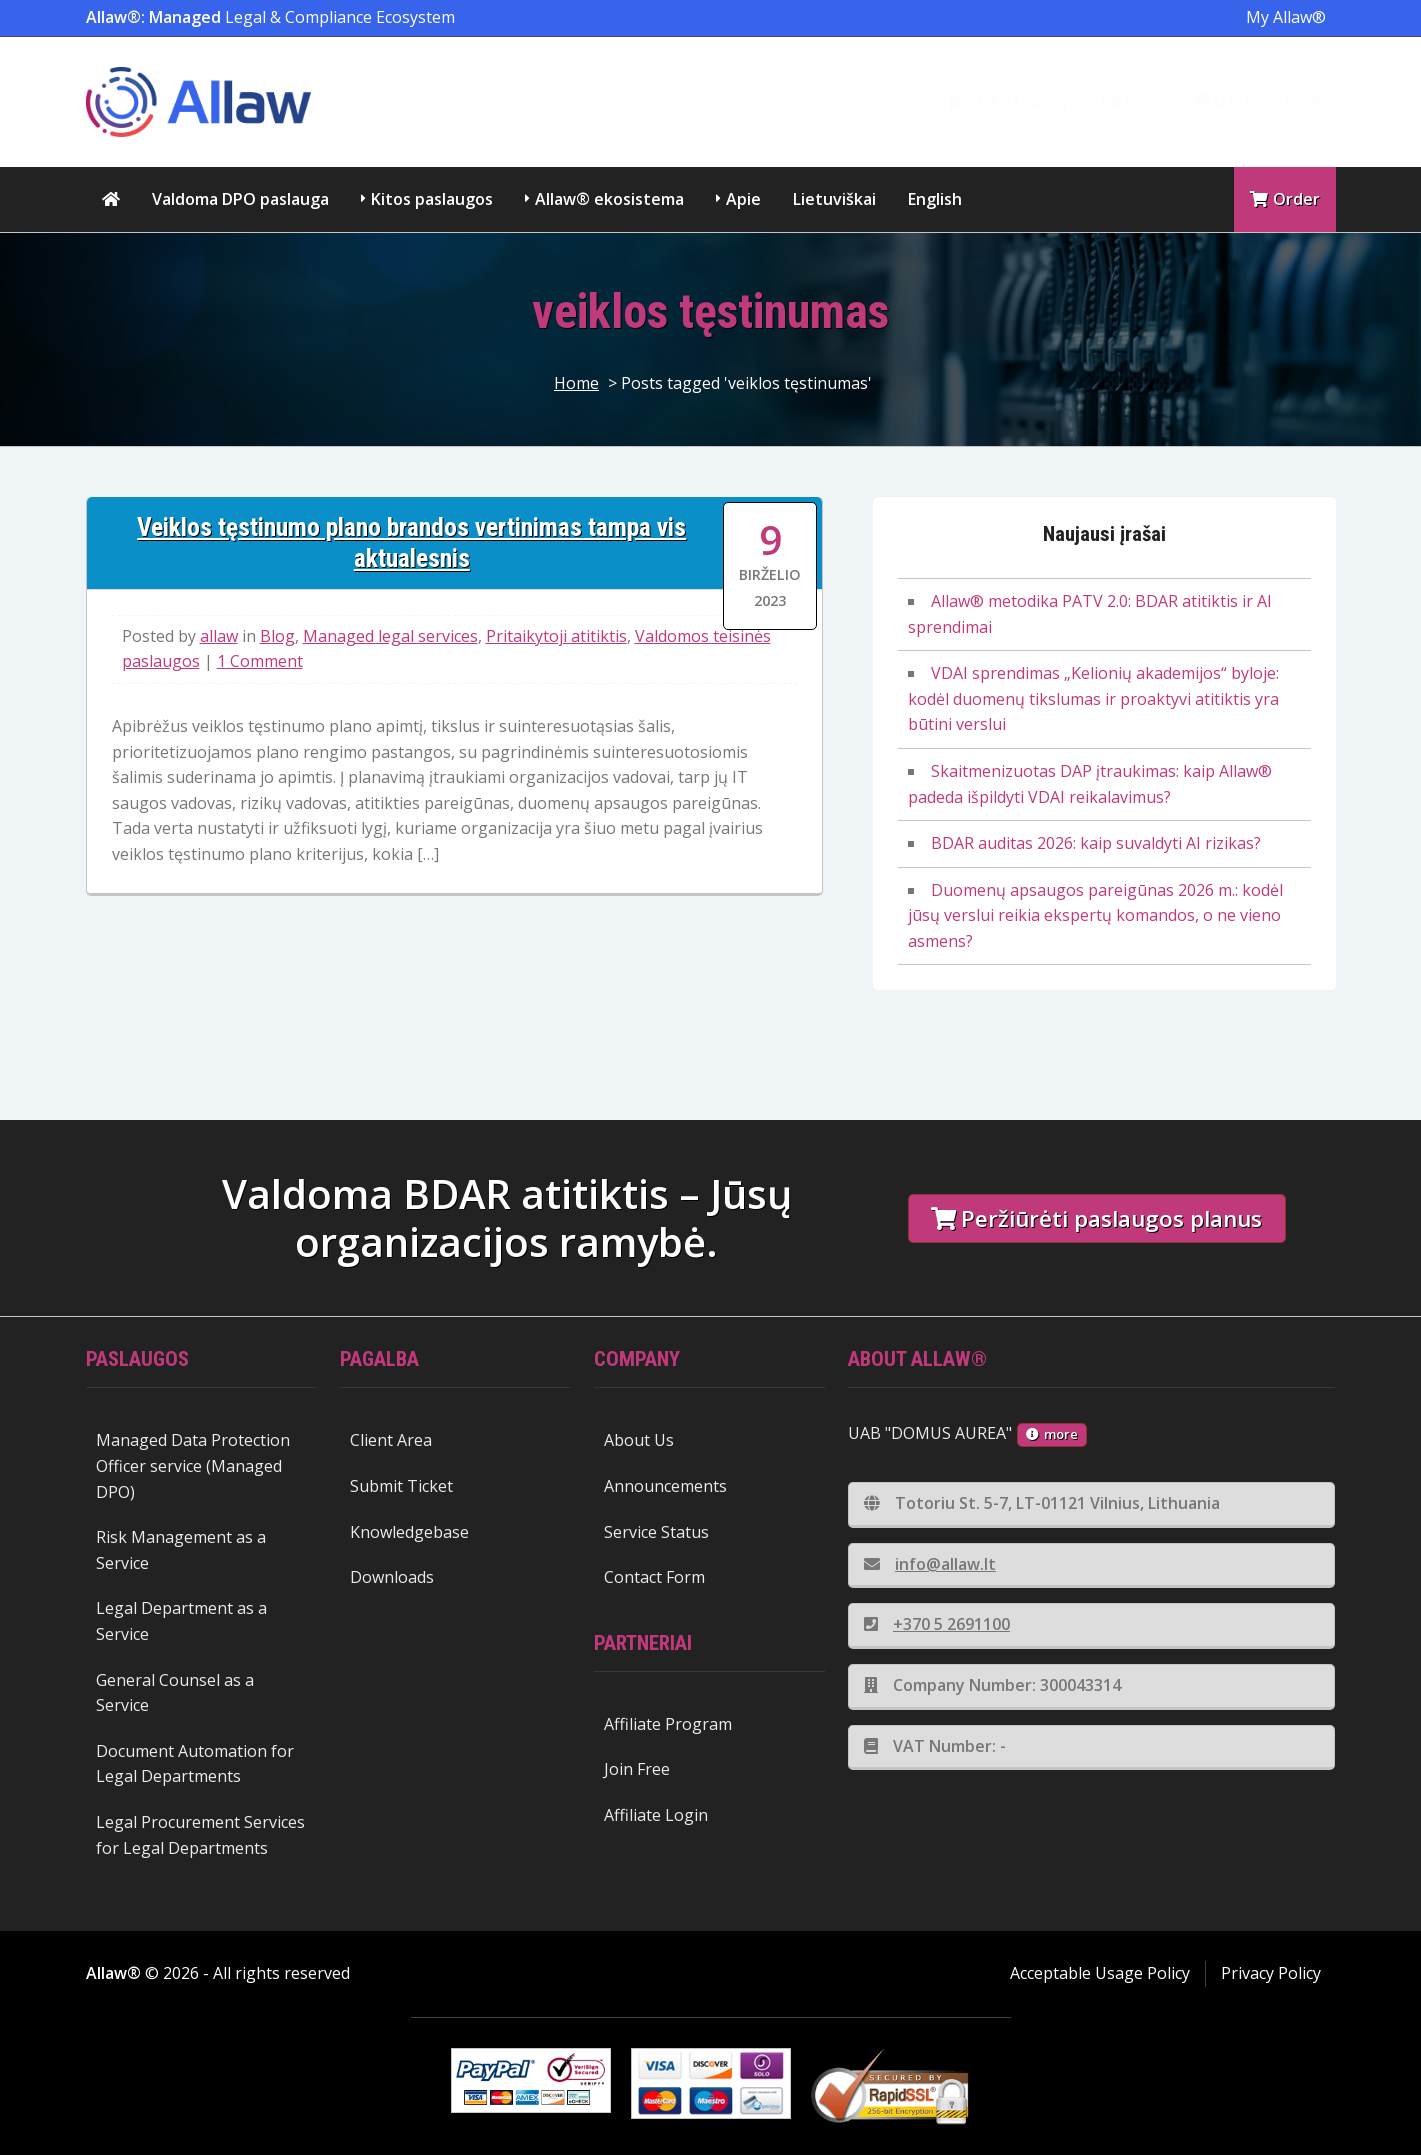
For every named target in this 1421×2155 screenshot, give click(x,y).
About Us (639, 1440)
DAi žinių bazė (1257, 101)
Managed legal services (390, 636)
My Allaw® (1286, 17)
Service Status (656, 1532)
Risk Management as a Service (181, 1550)
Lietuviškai (834, 199)
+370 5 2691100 (937, 1624)
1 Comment (260, 661)
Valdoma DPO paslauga (240, 199)
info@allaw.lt (930, 1564)
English (935, 199)
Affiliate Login (656, 1815)
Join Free (637, 1769)
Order (1285, 199)
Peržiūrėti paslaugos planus (1096, 1218)
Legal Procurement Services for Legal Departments (200, 1835)
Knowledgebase (409, 1532)
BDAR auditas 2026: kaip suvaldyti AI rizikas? (1096, 843)
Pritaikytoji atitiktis (556, 636)
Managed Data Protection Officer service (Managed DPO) (193, 1465)
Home (576, 383)
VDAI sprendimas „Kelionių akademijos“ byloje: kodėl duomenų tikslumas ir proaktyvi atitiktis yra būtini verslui (1093, 698)
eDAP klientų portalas (1041, 101)
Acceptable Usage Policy (1100, 1973)
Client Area (391, 1440)
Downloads (392, 1577)
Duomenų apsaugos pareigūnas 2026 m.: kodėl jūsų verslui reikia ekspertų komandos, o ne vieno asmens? (1095, 915)
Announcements (665, 1486)
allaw (219, 636)
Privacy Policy (1271, 1973)
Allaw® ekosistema (609, 199)
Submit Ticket (401, 1486)
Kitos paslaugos (432, 199)
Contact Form (654, 1577)
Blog (277, 636)
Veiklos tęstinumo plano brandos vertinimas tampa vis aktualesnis (411, 542)
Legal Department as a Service (181, 1621)
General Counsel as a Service (175, 1693)
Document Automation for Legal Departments (195, 1764)
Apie (743, 199)
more (1052, 1434)
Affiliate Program (668, 1724)
